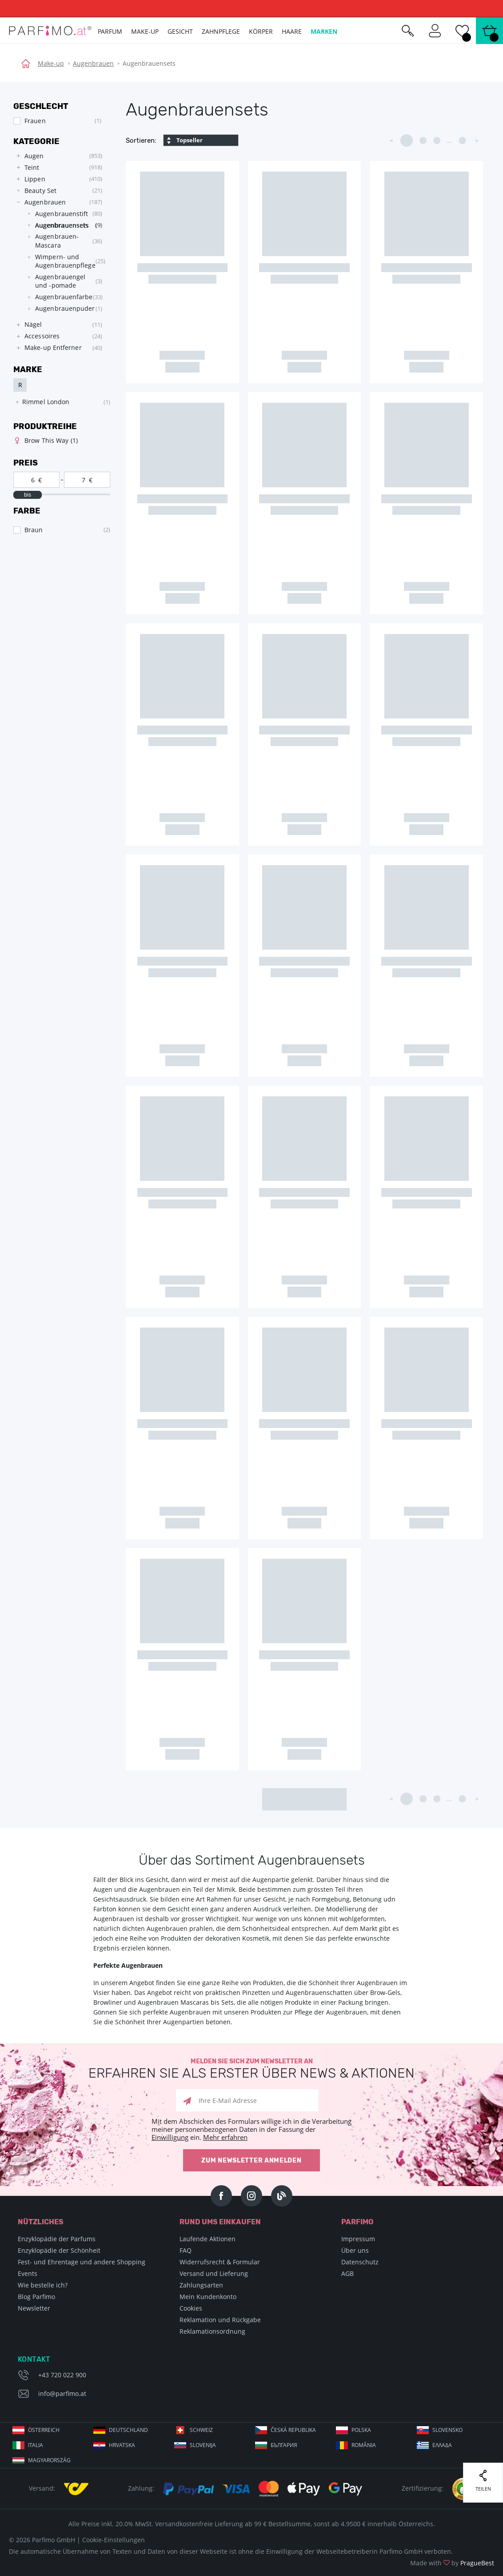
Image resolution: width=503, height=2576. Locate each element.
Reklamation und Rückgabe (220, 2319)
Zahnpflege (221, 31)
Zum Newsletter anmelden (251, 2160)
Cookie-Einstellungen (113, 2540)
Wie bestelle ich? (43, 2285)
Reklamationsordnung (212, 2331)
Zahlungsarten (201, 2285)
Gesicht (180, 31)
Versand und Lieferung (214, 2273)
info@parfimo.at (62, 2393)
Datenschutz (360, 2262)
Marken (324, 31)
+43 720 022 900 (62, 2375)
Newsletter (34, 2308)
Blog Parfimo (36, 2296)
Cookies (191, 2308)
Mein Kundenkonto (208, 2296)
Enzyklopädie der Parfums (57, 2239)
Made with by (452, 2563)
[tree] (57, 252)
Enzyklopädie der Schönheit (59, 2250)
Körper (261, 31)
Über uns (355, 2250)
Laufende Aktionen (208, 2239)
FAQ (186, 2250)
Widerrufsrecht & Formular (220, 2262)
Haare (292, 31)
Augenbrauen (93, 63)
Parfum (110, 31)
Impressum (358, 2239)
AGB (347, 2273)
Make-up (51, 63)
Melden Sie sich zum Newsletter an (251, 2069)
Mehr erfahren (225, 2137)
